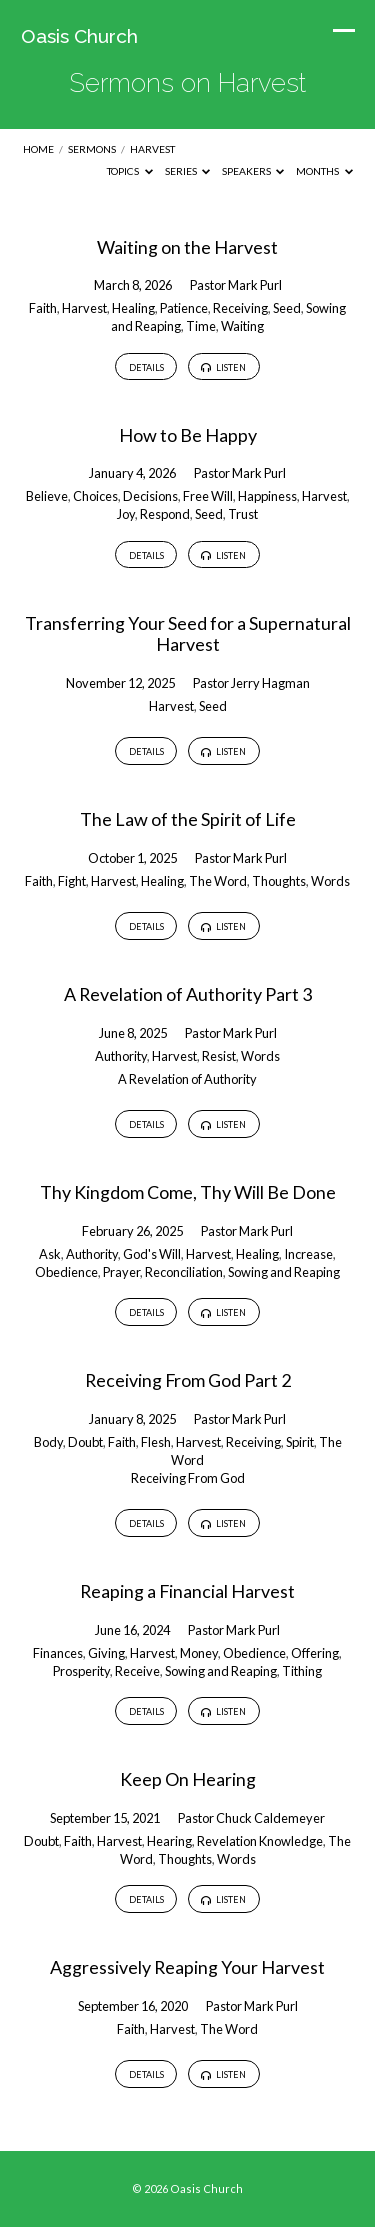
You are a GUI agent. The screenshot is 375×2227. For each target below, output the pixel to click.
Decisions (150, 496)
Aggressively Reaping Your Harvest (187, 1967)
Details (146, 367)
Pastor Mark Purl (236, 285)
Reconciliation (184, 1272)
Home (38, 149)
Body (48, 1442)
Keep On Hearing (188, 1779)
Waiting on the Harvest (187, 247)
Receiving (240, 308)
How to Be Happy (188, 435)
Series (188, 171)
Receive (137, 1671)
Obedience (66, 1272)
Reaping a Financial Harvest (187, 1591)
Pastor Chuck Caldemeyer (251, 1818)
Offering (315, 1653)
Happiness (267, 496)
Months (324, 171)
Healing (133, 308)
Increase (308, 1254)
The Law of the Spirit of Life (188, 819)
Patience (184, 308)
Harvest (152, 149)
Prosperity (81, 1671)
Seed (287, 308)
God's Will (152, 1254)
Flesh (156, 1442)
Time (201, 326)
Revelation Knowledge (260, 1841)
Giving (106, 1653)
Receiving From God (188, 1478)
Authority (121, 1056)
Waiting (242, 326)
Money (199, 1653)
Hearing (169, 1841)
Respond (165, 514)
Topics (130, 171)
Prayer (121, 1272)
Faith (43, 308)
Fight (72, 881)
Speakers (253, 171)
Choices (95, 496)
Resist (219, 1056)
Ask (50, 1254)
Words (330, 881)
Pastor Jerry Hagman (251, 683)
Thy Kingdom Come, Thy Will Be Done (188, 1192)
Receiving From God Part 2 (188, 1380)
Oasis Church (79, 36)
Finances (58, 1653)
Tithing (302, 1671)
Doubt (85, 1442)
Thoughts (279, 881)
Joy (126, 514)
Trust (243, 514)
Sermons (92, 149)
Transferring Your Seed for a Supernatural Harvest (188, 634)
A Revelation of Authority (187, 1079)
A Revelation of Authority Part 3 (188, 994)
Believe (47, 496)
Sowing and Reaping (284, 1272)
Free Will (208, 496)
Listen (223, 368)
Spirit (300, 1442)
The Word (218, 881)
